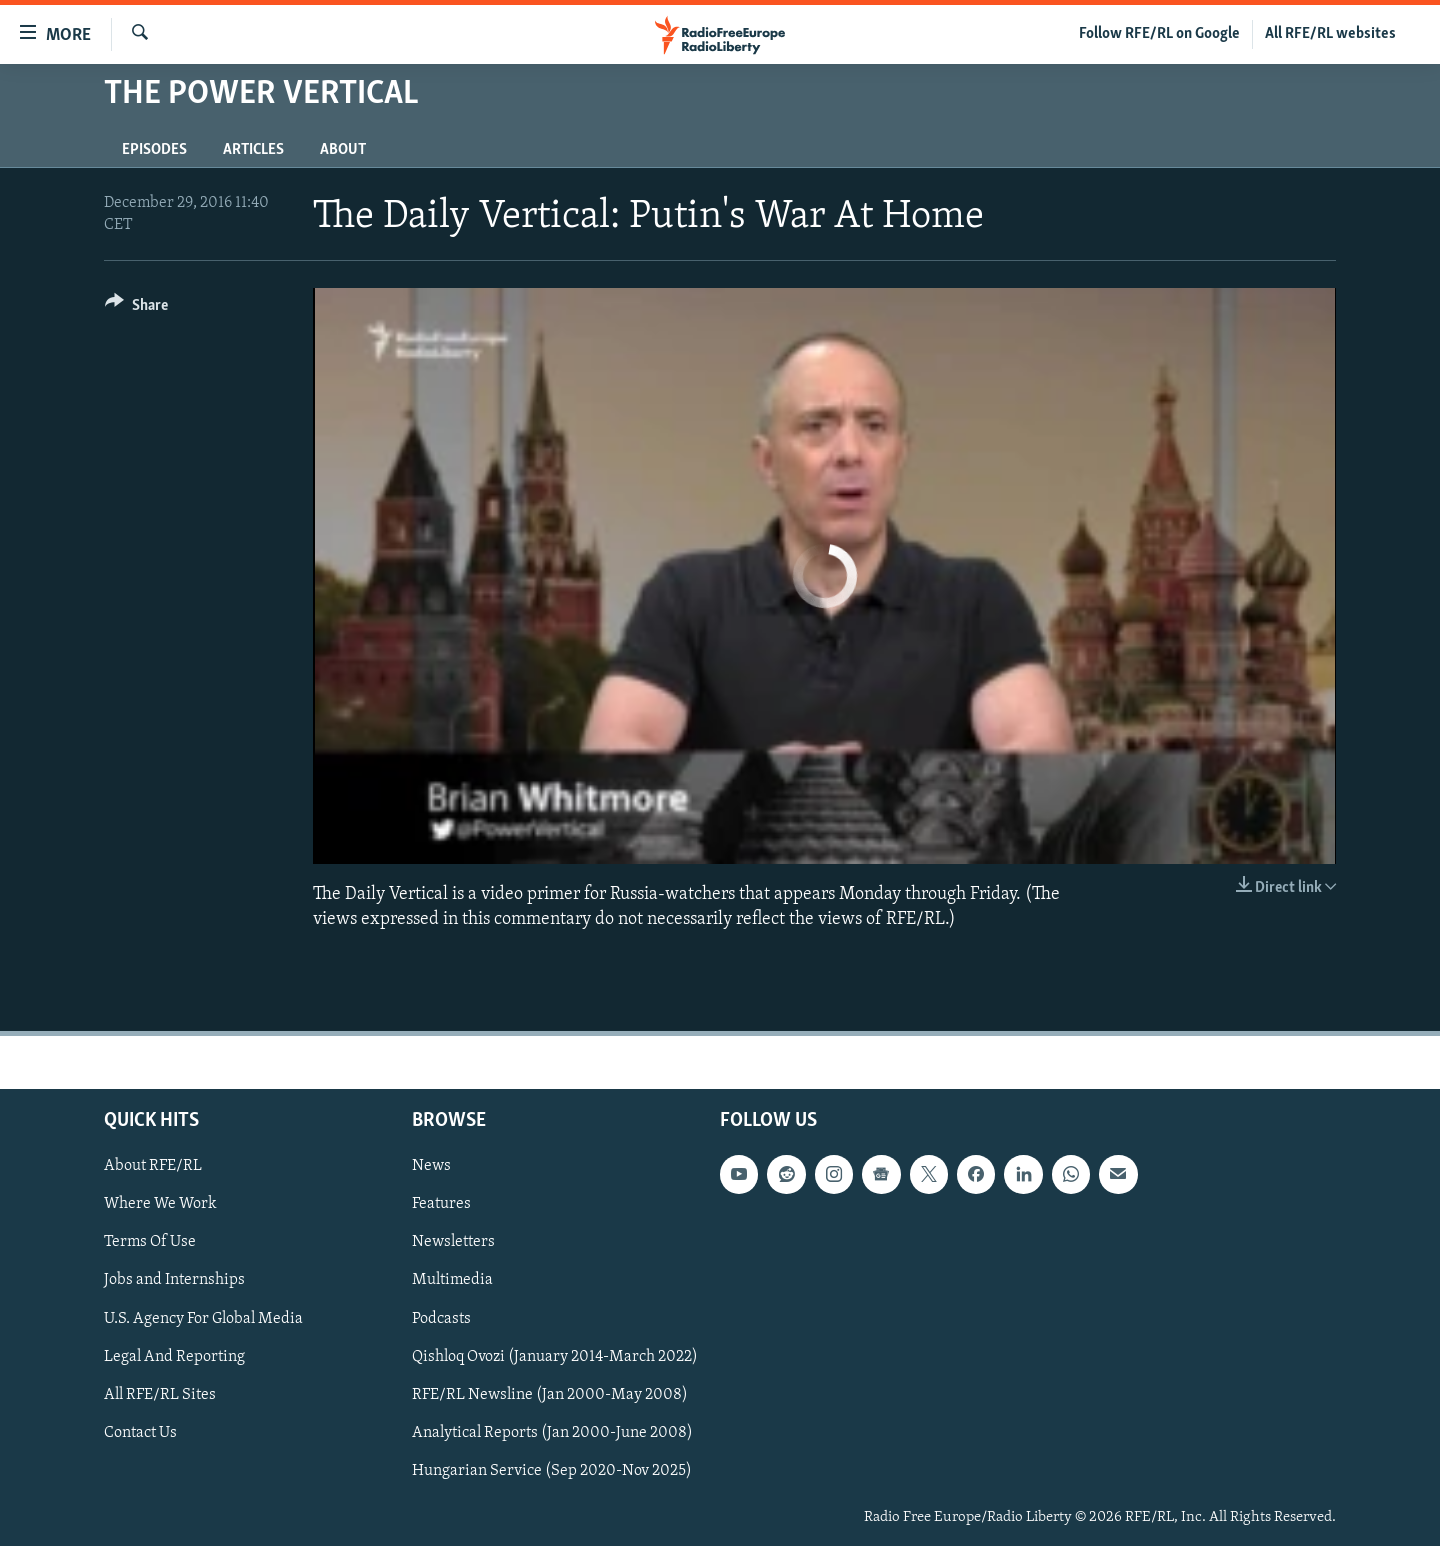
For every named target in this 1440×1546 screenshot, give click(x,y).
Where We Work (160, 1204)
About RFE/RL (153, 1166)
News (431, 1166)
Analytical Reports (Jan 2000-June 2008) (552, 1433)
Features (441, 1204)
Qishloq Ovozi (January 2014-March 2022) (555, 1357)
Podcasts (441, 1319)
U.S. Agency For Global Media (203, 1319)
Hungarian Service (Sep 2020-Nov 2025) (552, 1471)
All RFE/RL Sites (160, 1395)
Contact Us (140, 1433)
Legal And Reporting (174, 1357)
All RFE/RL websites (1330, 34)
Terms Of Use (150, 1242)
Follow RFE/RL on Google (1159, 34)
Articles (253, 150)
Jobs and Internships (174, 1280)
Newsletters (453, 1242)
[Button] (136, 308)
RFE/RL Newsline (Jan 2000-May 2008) (550, 1395)
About (343, 150)
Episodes (154, 150)
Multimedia (452, 1280)
